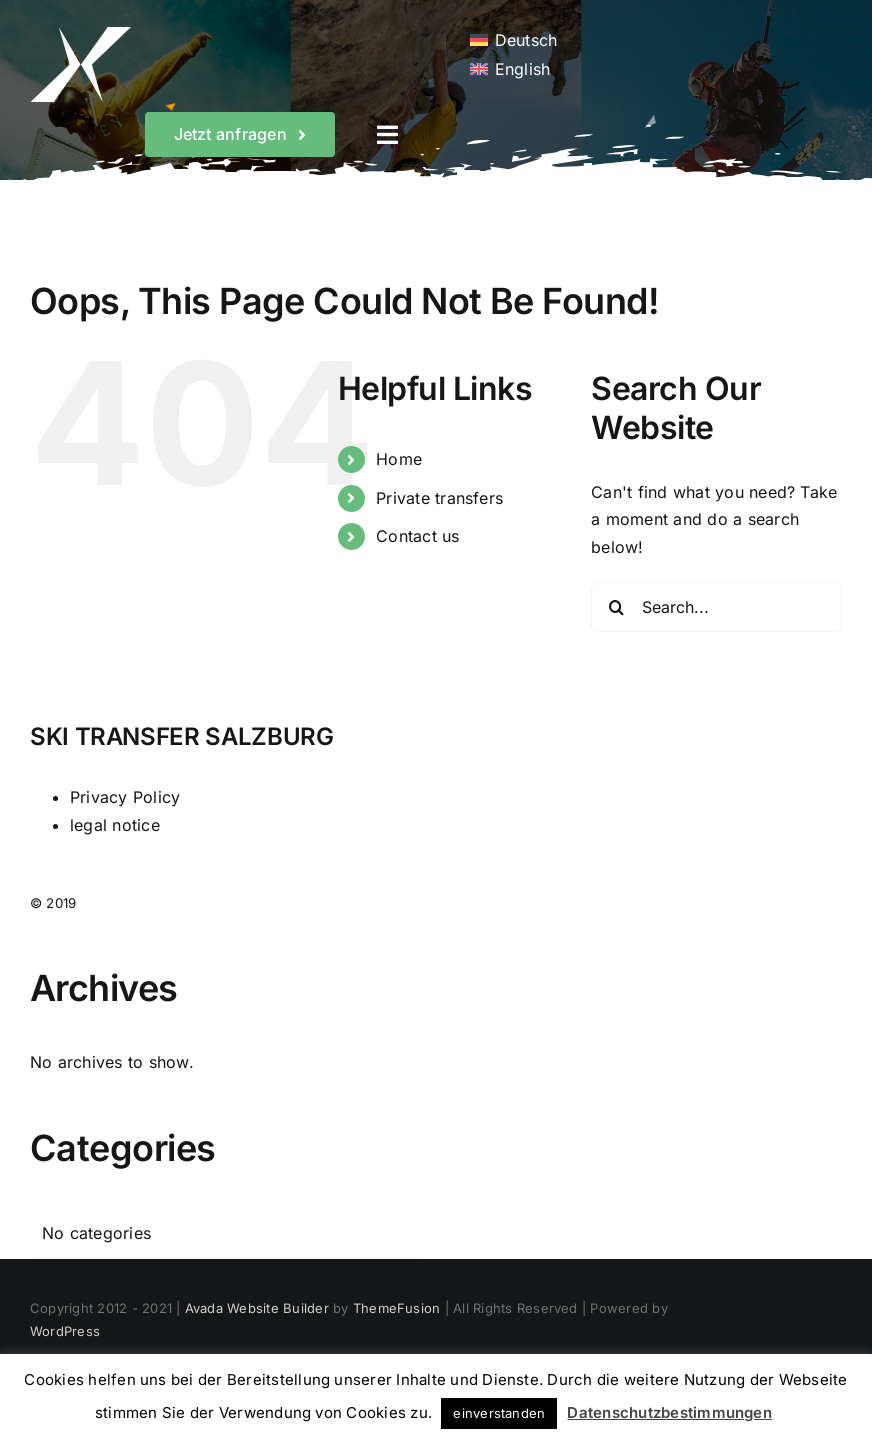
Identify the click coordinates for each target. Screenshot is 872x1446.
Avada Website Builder (257, 1308)
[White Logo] (80, 35)
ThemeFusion (397, 1308)
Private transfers (439, 498)
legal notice (115, 825)
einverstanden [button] (499, 1413)
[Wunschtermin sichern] (240, 134)
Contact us (417, 536)
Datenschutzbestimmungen (669, 1412)
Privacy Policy (125, 797)
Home (399, 459)
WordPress (65, 1331)
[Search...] (716, 607)
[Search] (616, 607)
